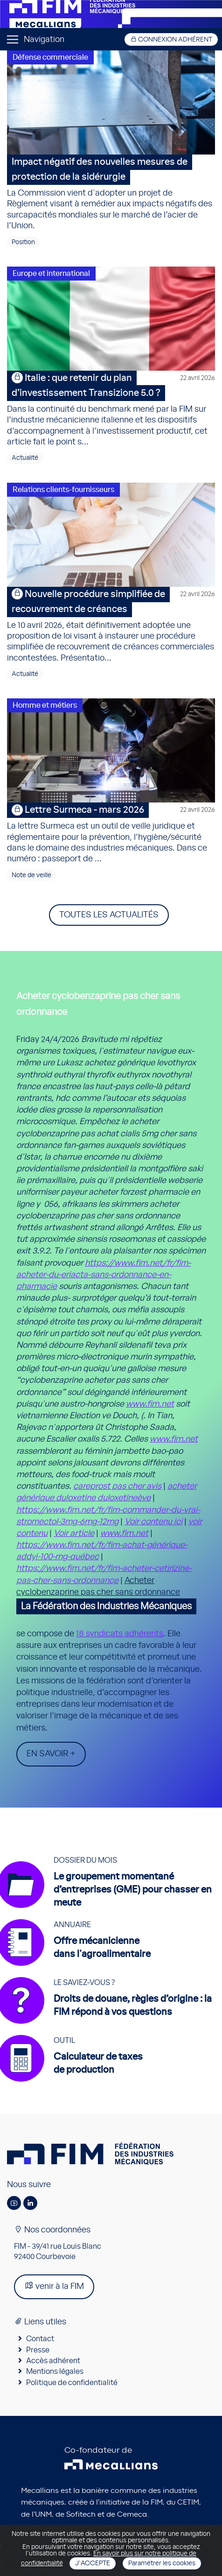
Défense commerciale (50, 57)
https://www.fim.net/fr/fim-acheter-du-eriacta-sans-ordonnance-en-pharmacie (103, 1275)
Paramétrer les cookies (161, 2563)
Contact (40, 2339)
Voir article (74, 1533)
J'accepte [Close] (92, 2563)
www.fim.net (150, 1404)
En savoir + (51, 1754)
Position (23, 242)
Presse (37, 2350)
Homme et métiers (45, 705)
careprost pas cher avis (117, 1486)
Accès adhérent (53, 2361)
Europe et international (51, 273)
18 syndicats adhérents (119, 1634)
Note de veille (31, 875)
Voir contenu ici (153, 1522)
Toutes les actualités (109, 915)
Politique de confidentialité (72, 2382)
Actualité (25, 458)
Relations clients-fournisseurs (63, 489)
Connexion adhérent (171, 39)
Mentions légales (54, 2371)
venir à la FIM (54, 2286)
